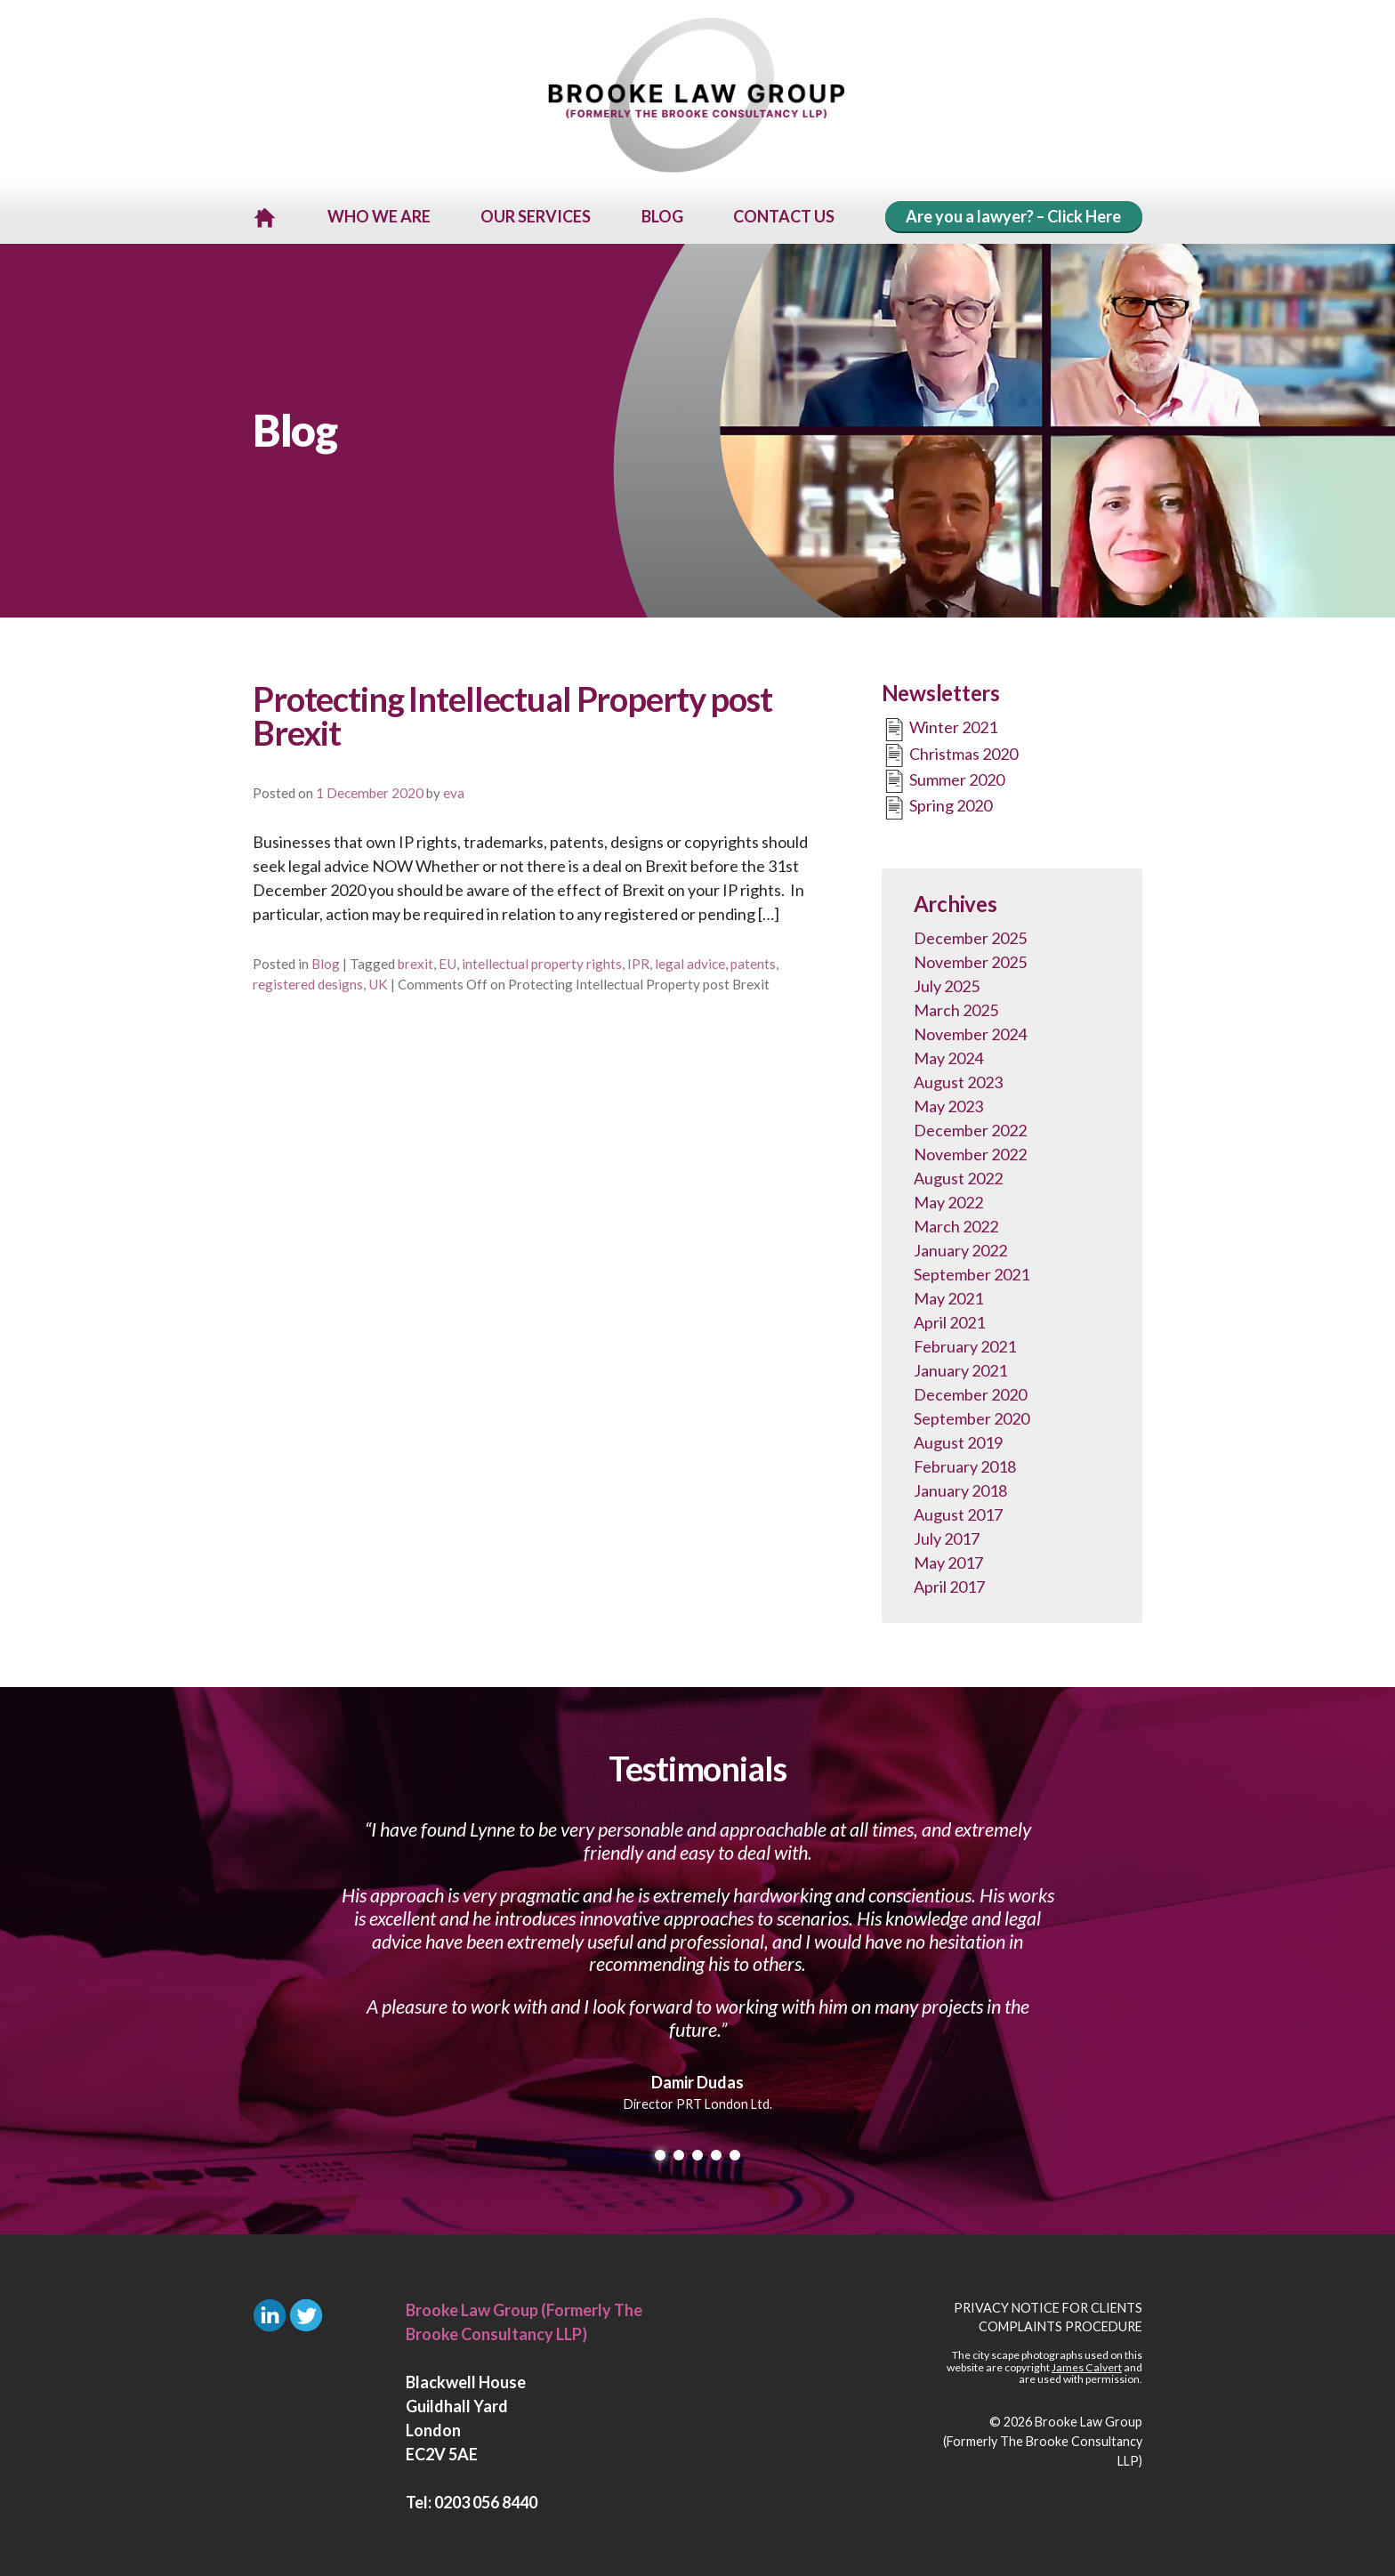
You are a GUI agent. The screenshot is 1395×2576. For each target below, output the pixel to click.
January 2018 (960, 1488)
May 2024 (948, 1055)
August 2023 (958, 1079)
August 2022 (958, 1175)
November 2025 (970, 959)
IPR (638, 961)
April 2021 (949, 1319)
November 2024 (970, 1031)
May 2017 (948, 1560)
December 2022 (970, 1127)
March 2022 (956, 1223)
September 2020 (971, 1415)
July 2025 (947, 983)
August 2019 (958, 1440)
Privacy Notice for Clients (1048, 2305)
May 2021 (948, 1295)
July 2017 (947, 1536)
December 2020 (970, 1391)
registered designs (308, 981)
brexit (415, 961)
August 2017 (958, 1512)
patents (753, 961)
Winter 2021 (939, 727)
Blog (325, 961)
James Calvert (1087, 2364)
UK (378, 981)
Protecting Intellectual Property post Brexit (512, 712)
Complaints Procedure (1060, 2323)
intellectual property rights (542, 961)
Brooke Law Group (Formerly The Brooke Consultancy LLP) (1042, 2438)
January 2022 (960, 1247)
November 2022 (970, 1151)
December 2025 (970, 935)
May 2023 (948, 1103)
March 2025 (956, 1007)
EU (447, 961)
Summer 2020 (943, 779)
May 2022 (948, 1199)
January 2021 (960, 1367)
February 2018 (965, 1464)
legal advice (690, 961)
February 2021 (965, 1343)
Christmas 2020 (950, 752)
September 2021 (971, 1271)
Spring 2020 (937, 805)
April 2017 (949, 1584)
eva (453, 790)
